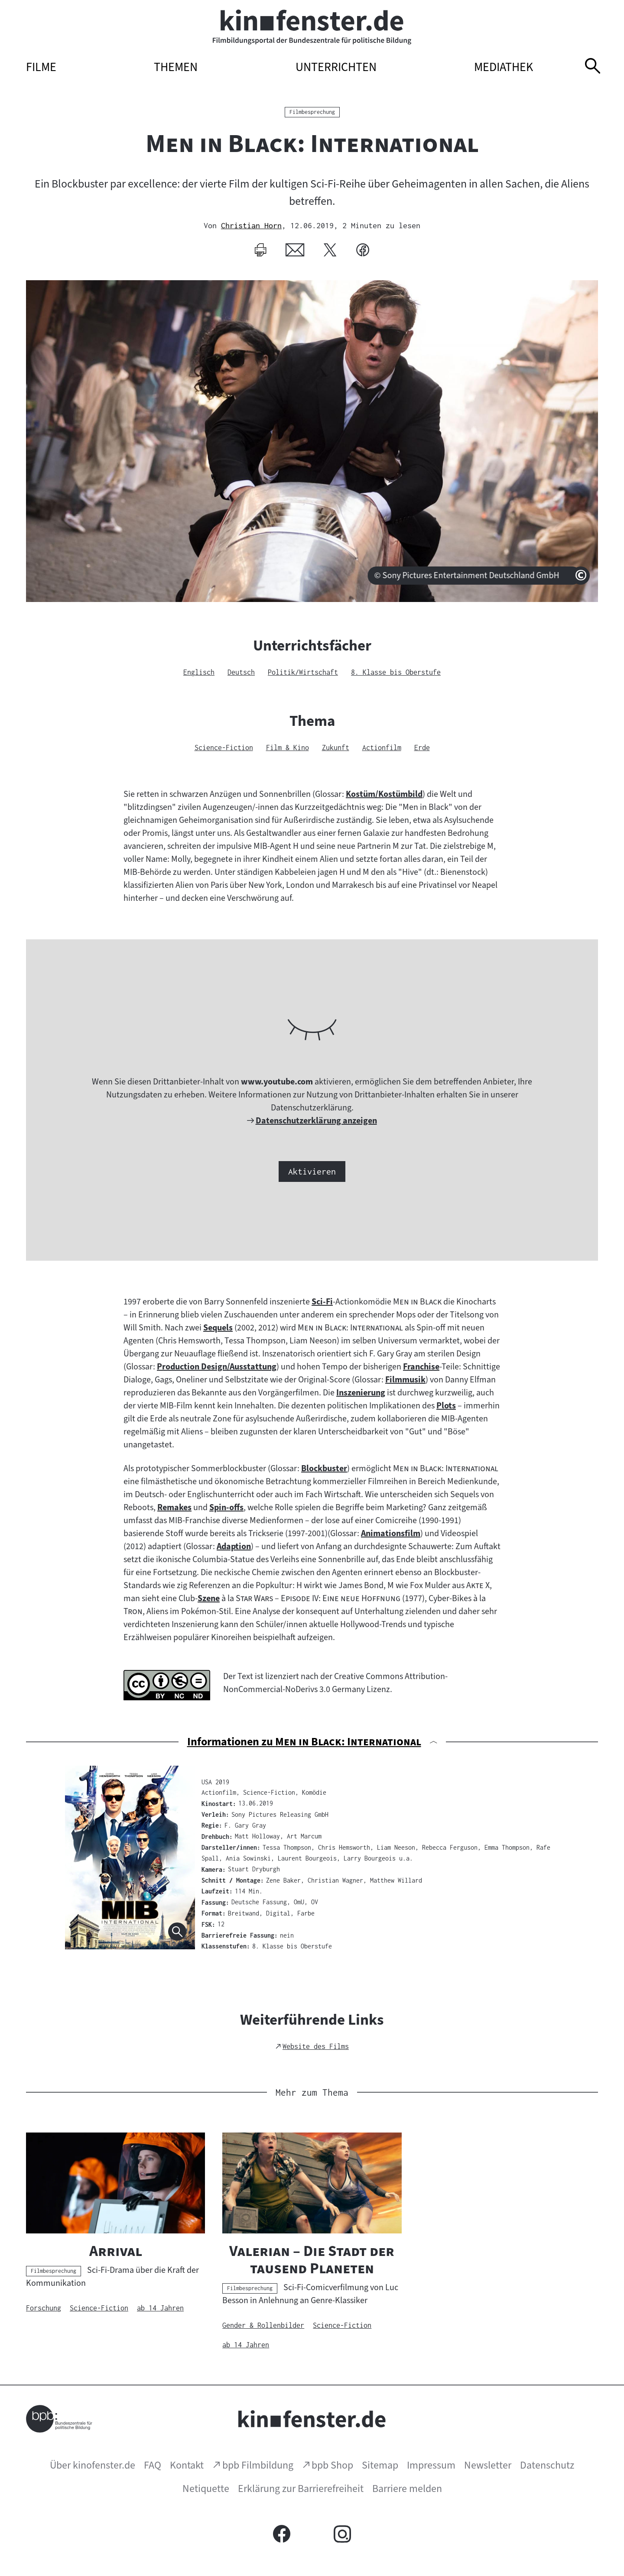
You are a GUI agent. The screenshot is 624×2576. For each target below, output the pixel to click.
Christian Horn (251, 225)
